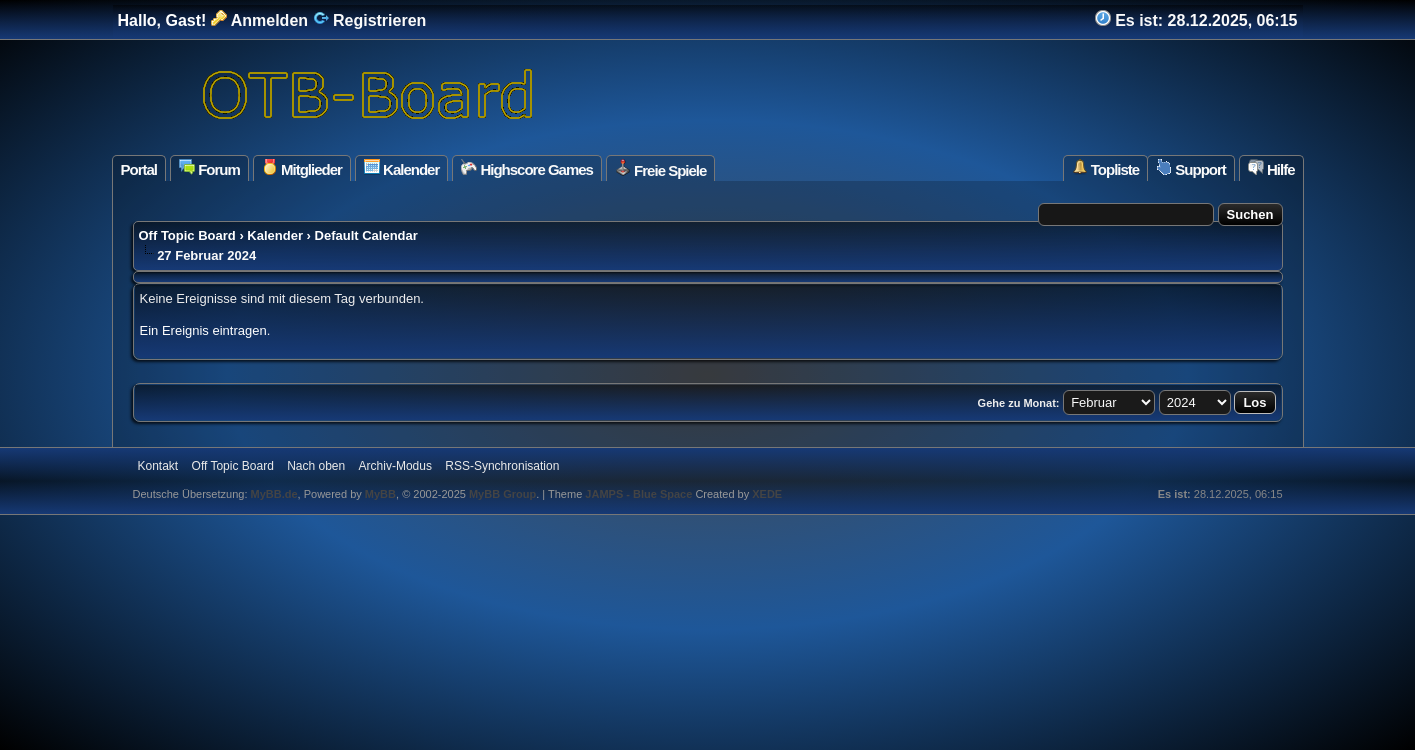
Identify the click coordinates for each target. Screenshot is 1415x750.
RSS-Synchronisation (502, 466)
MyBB (380, 494)
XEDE (767, 494)
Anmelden (259, 20)
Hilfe (1271, 168)
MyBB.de (274, 494)
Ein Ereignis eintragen (203, 330)
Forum (209, 168)
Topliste (1106, 168)
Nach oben (316, 466)
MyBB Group (502, 494)
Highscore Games (527, 168)
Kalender (401, 168)
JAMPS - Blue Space (640, 494)
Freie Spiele (660, 169)
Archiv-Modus (395, 466)
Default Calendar (366, 235)
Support (1191, 168)
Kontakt (158, 466)
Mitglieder (302, 168)
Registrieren (370, 20)
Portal (139, 169)
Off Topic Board (187, 235)
